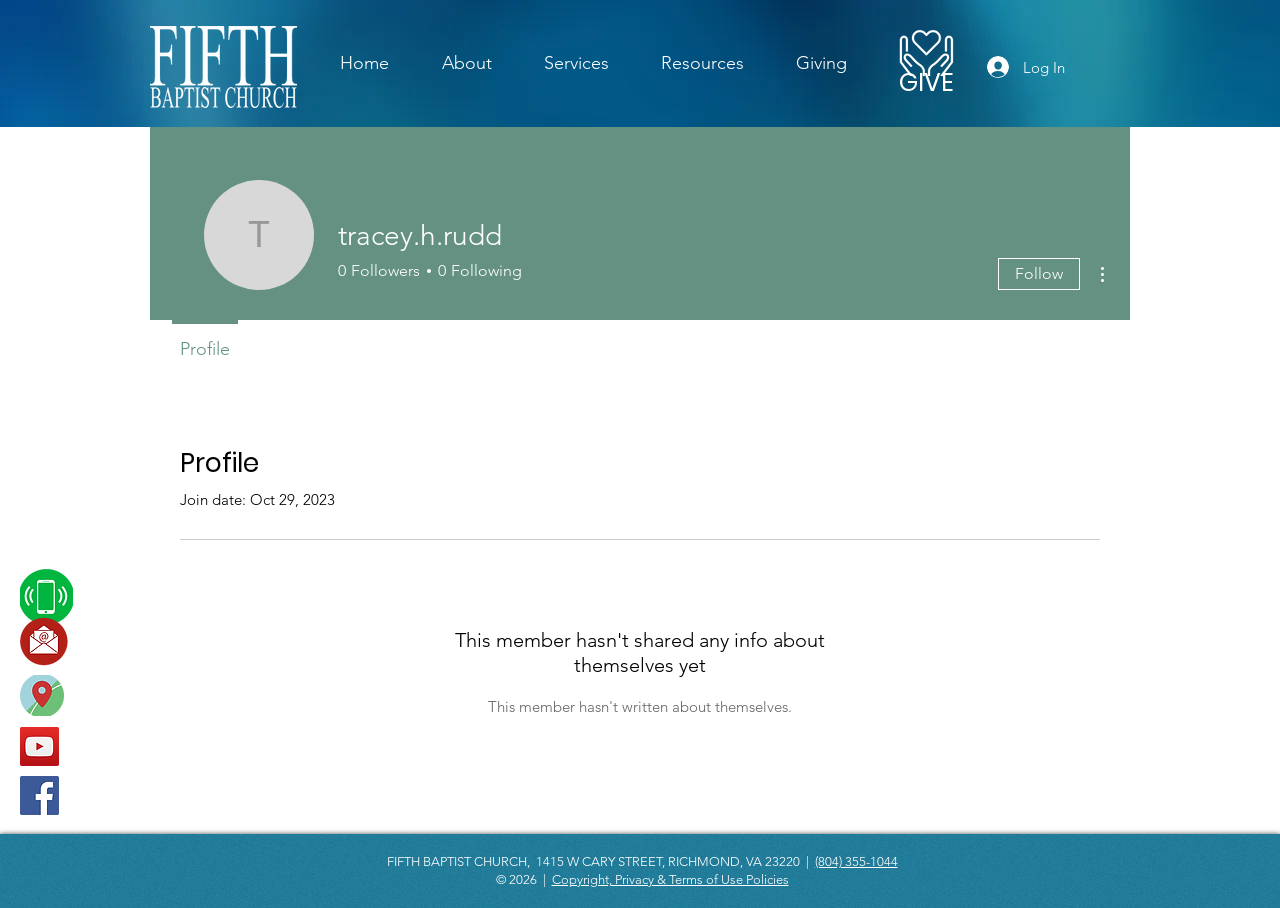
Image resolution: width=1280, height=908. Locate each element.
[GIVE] (926, 82)
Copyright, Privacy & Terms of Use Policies (670, 879)
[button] (576, 63)
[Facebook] (39, 795)
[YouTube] (39, 746)
